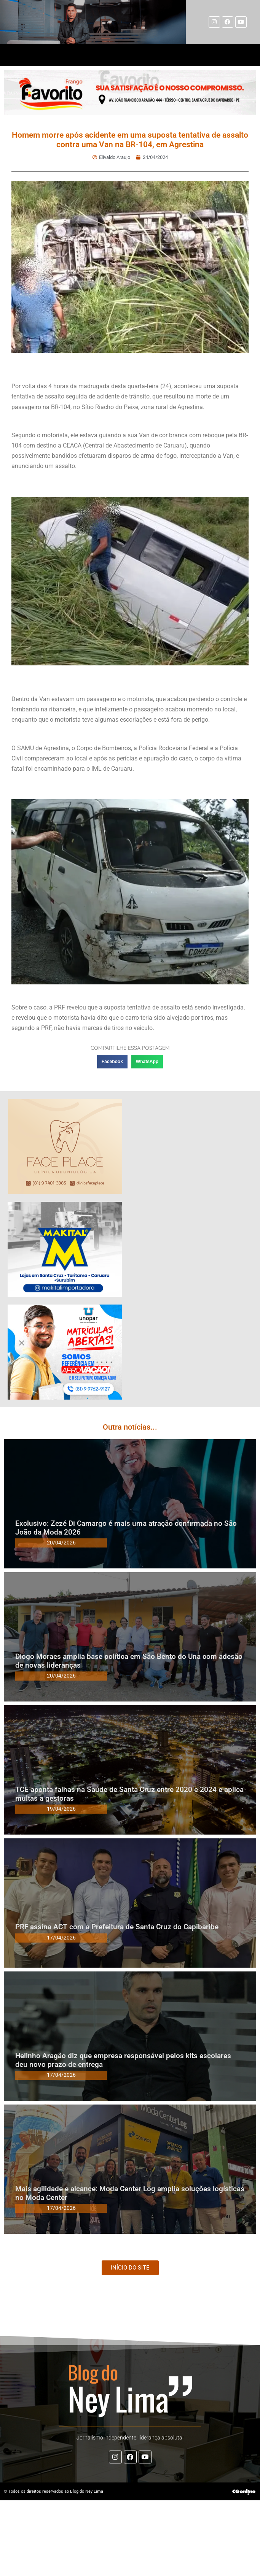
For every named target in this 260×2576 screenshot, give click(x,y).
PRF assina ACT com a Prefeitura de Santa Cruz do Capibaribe (117, 1926)
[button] (112, 1061)
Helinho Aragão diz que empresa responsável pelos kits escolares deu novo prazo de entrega (123, 2060)
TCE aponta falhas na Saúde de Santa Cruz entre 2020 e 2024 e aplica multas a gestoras (129, 1794)
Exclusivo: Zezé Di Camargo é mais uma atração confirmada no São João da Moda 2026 (126, 1527)
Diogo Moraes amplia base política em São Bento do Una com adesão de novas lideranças (128, 1661)
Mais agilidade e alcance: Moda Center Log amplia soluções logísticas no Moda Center (129, 2193)
